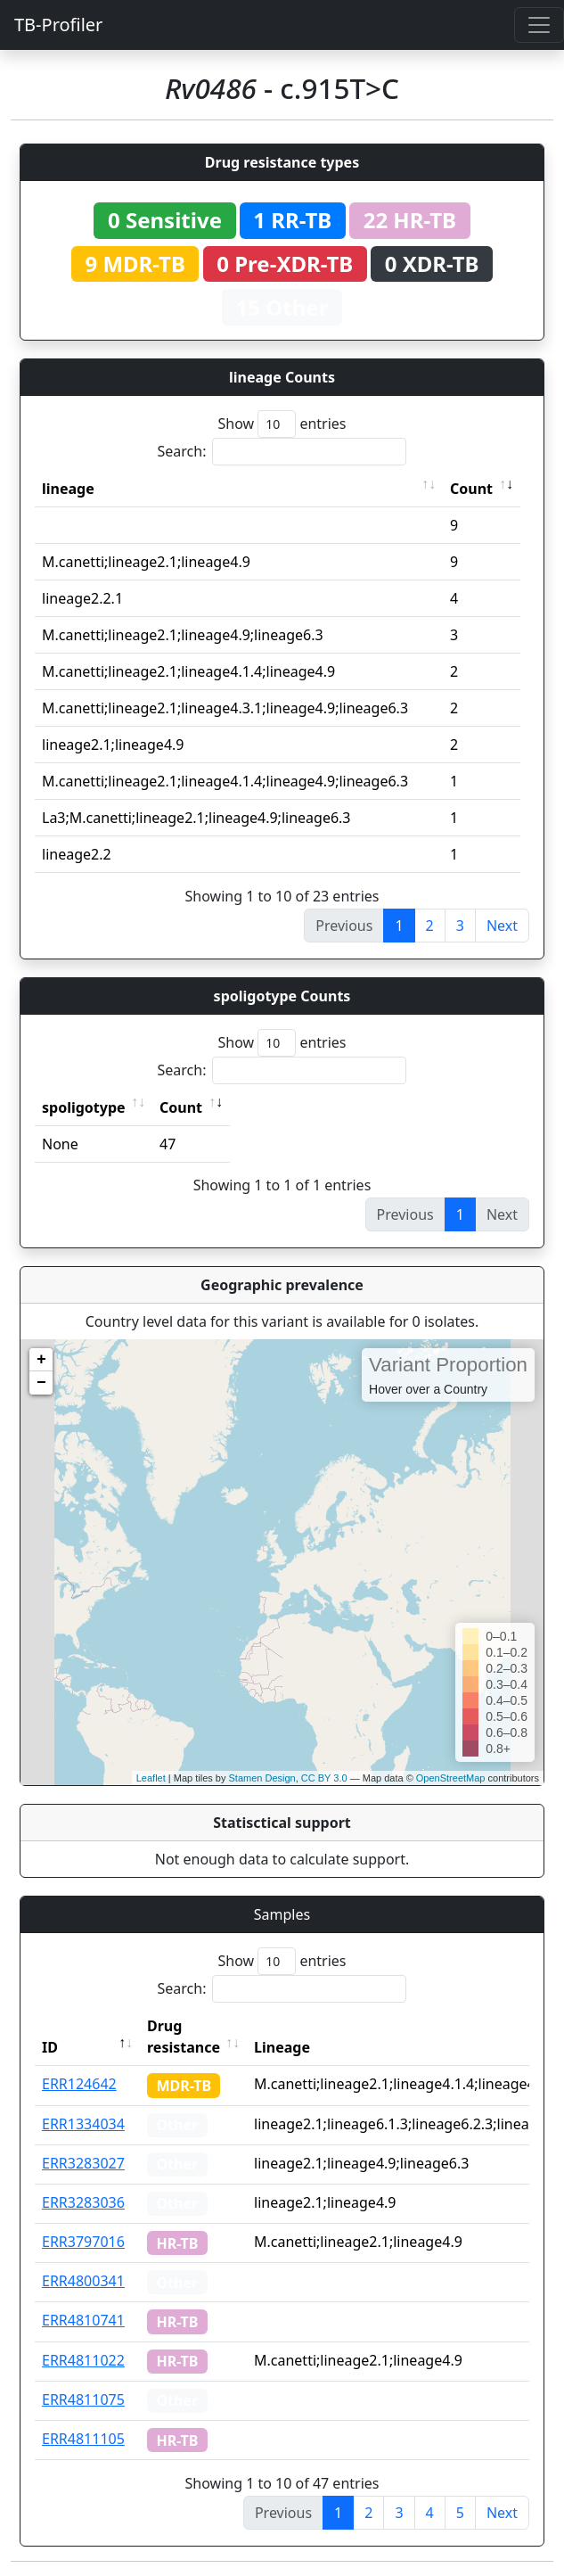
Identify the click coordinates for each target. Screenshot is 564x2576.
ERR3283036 (83, 2202)
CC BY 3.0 (324, 1778)
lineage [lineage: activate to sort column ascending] (68, 488)
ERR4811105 (83, 2438)
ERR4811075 (83, 2399)
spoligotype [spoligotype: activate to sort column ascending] (84, 1107)
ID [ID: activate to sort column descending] (50, 2047)
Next (502, 925)
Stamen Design (261, 1778)
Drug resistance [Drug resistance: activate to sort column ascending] (183, 2036)
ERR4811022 (83, 2360)
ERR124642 (79, 2084)
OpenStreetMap (451, 1778)
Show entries (281, 424)
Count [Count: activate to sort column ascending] (471, 488)
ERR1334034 (83, 2124)
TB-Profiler (58, 24)
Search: (282, 451)
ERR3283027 (83, 2163)
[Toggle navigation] (539, 25)
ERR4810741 (83, 2320)
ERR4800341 (83, 2281)
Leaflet (151, 1778)
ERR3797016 (83, 2241)
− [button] (41, 1383)
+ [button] (41, 1359)
